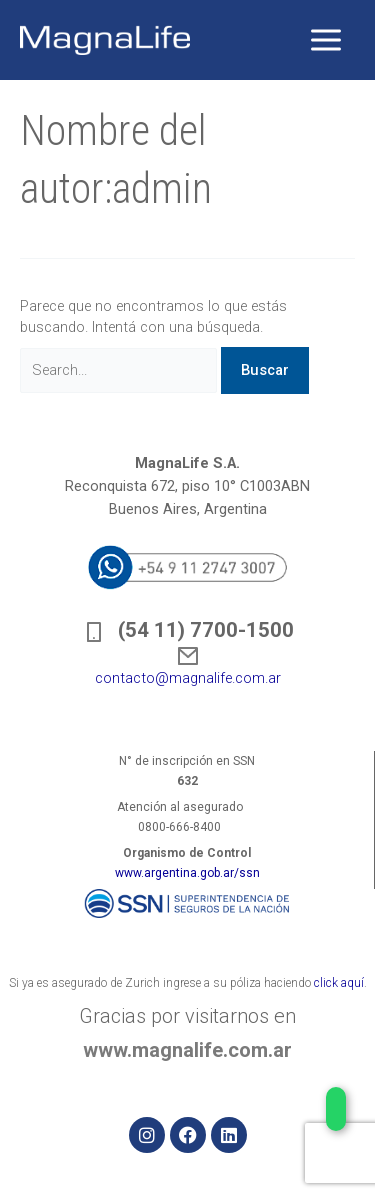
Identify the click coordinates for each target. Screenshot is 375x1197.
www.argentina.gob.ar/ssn (187, 873)
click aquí (339, 983)
